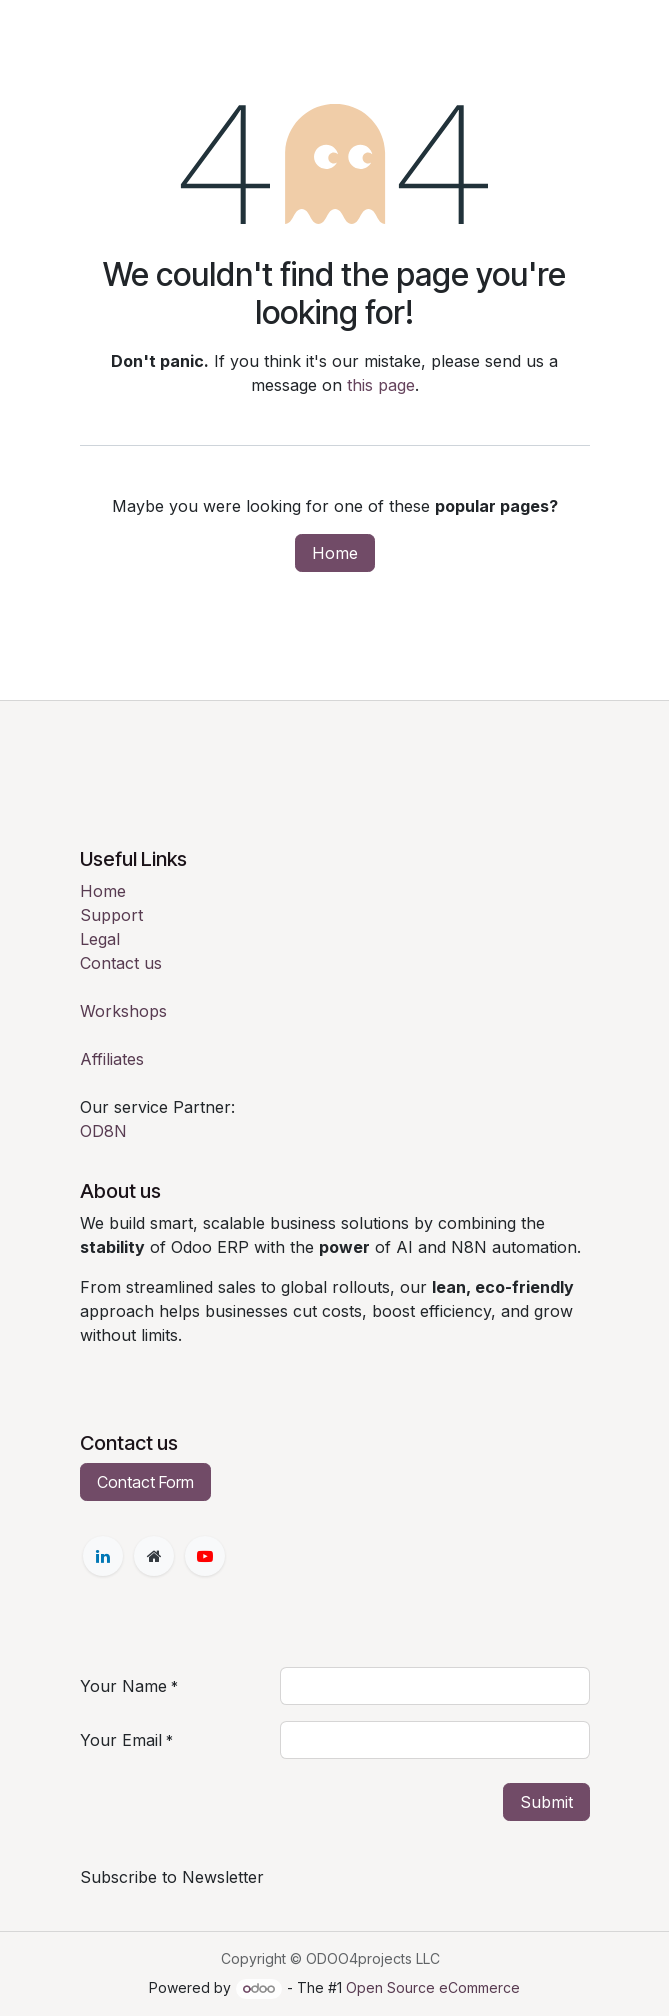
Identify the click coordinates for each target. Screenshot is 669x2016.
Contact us (121, 963)
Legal (100, 939)
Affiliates (112, 1059)
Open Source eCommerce (433, 1987)
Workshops (123, 1011)
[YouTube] (205, 1556)
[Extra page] (154, 1556)
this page (381, 385)
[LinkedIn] (103, 1556)
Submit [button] (546, 1802)
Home (335, 553)
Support (111, 915)
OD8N (103, 1131)
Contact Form (145, 1482)
